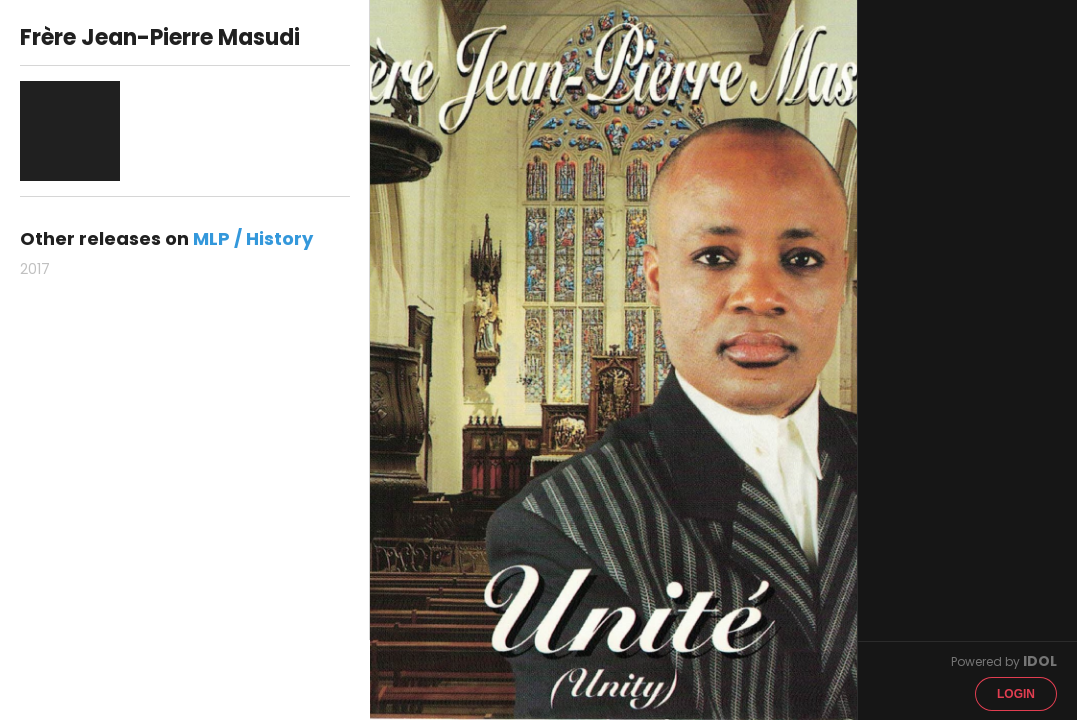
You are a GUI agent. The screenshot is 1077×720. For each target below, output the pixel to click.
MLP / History (253, 238)
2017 (35, 269)
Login (1016, 694)
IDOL (1040, 661)
